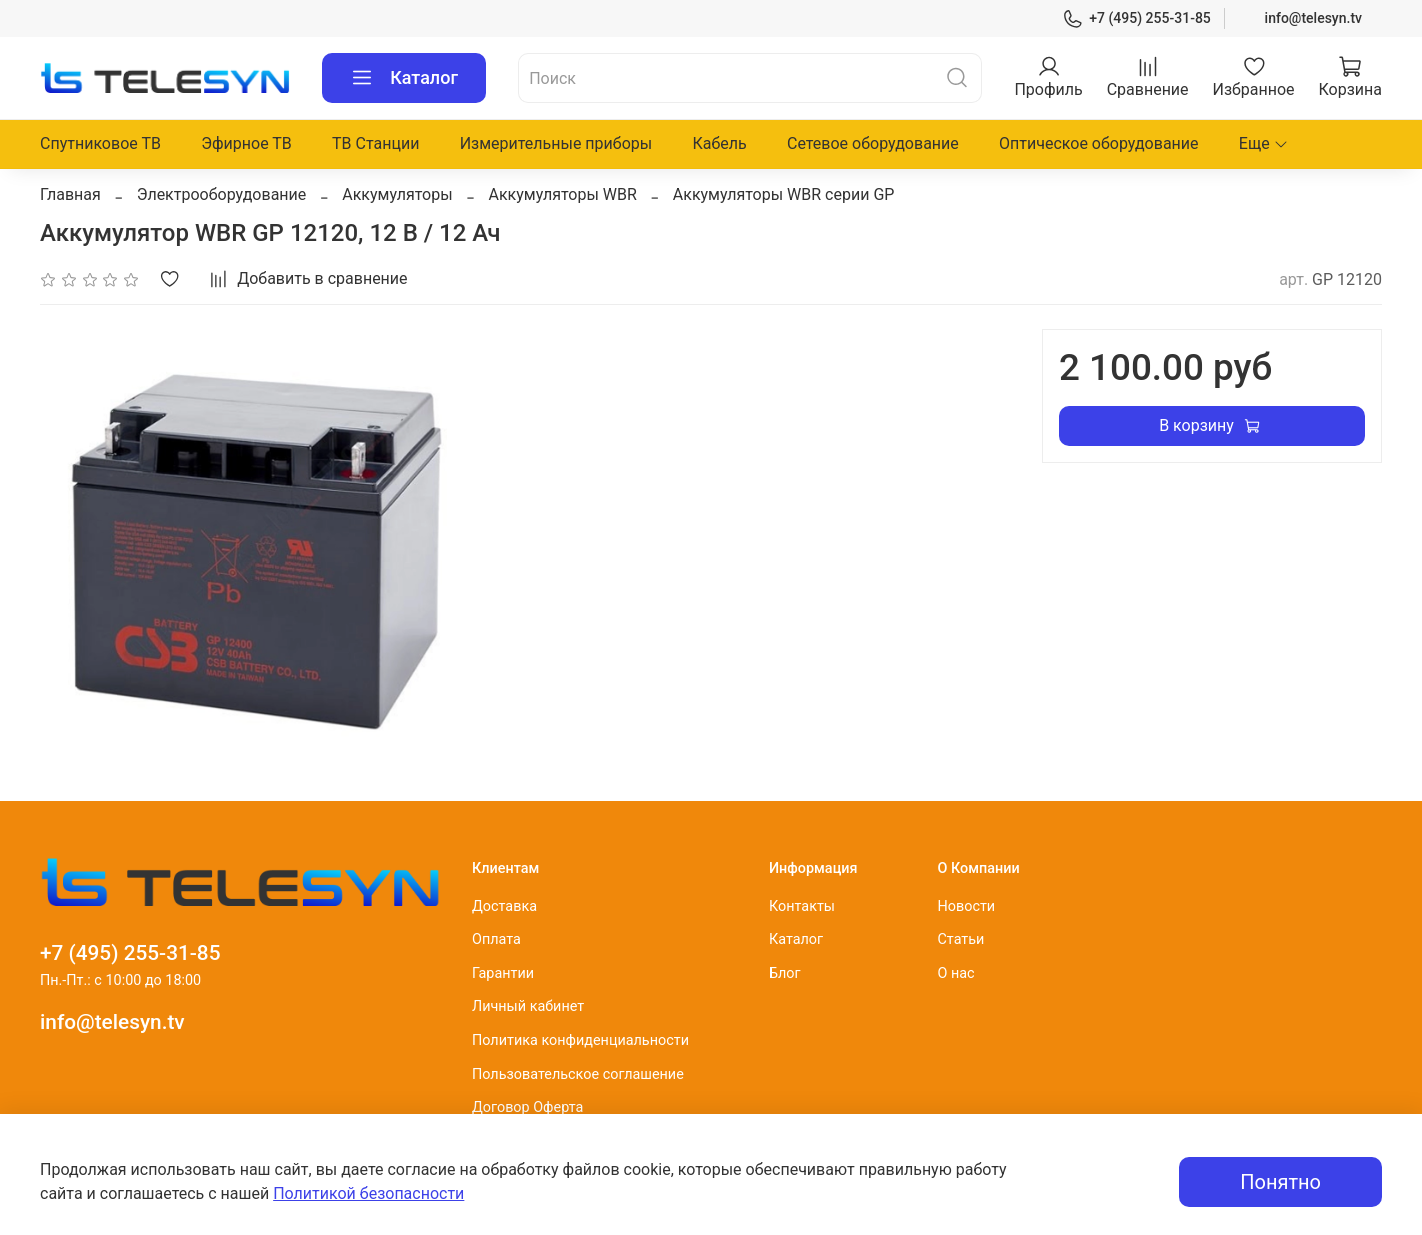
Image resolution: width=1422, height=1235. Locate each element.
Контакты (802, 906)
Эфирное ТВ (246, 143)
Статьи (960, 939)
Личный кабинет (528, 1006)
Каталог (404, 78)
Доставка (504, 906)
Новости (966, 906)
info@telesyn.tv (1313, 18)
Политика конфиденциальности (580, 1040)
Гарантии (503, 973)
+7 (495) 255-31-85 (1136, 18)
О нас (955, 973)
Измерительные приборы (556, 143)
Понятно (1280, 1182)
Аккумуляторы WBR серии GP (784, 194)
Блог (785, 973)
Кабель (719, 143)
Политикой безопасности (368, 1193)
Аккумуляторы (397, 194)
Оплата (496, 939)
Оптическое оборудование (1099, 143)
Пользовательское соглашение (578, 1074)
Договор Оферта (527, 1107)
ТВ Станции (375, 143)
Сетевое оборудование (873, 143)
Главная (70, 194)
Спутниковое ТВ (100, 143)
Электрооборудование (222, 194)
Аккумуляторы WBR (563, 194)
